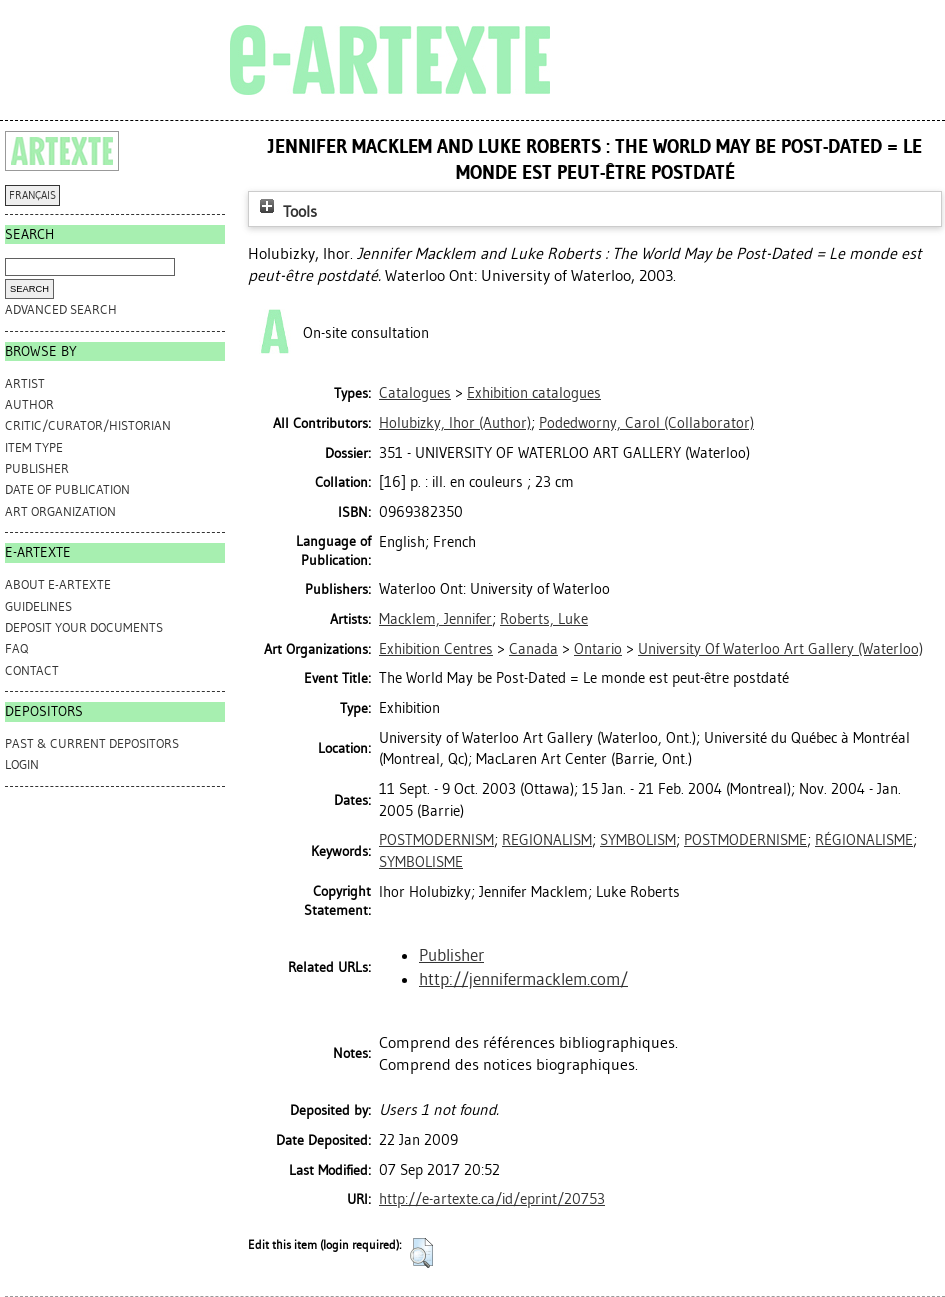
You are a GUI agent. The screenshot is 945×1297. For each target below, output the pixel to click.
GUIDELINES (38, 606)
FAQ (16, 648)
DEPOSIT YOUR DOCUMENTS (84, 627)
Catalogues (415, 393)
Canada (533, 649)
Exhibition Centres (436, 649)
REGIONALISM (547, 840)
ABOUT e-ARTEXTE (58, 584)
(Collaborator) (646, 423)
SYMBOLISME (421, 862)
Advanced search (61, 309)
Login (22, 764)
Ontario (598, 649)
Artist (25, 383)
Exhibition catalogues (534, 393)
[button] (421, 1253)
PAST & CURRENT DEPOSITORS (92, 743)
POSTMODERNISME (745, 840)
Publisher (37, 468)
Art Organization (60, 511)
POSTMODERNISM (436, 840)
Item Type (34, 447)
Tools (286, 211)
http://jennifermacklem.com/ (523, 979)
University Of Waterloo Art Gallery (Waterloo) (780, 649)
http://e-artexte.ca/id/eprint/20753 (492, 1199)
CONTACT (32, 670)
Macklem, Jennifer (435, 619)
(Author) (455, 423)
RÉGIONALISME (864, 840)
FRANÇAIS (32, 195)
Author (29, 404)
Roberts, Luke (544, 619)
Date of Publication (67, 489)
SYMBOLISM (638, 840)
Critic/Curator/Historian (88, 425)
